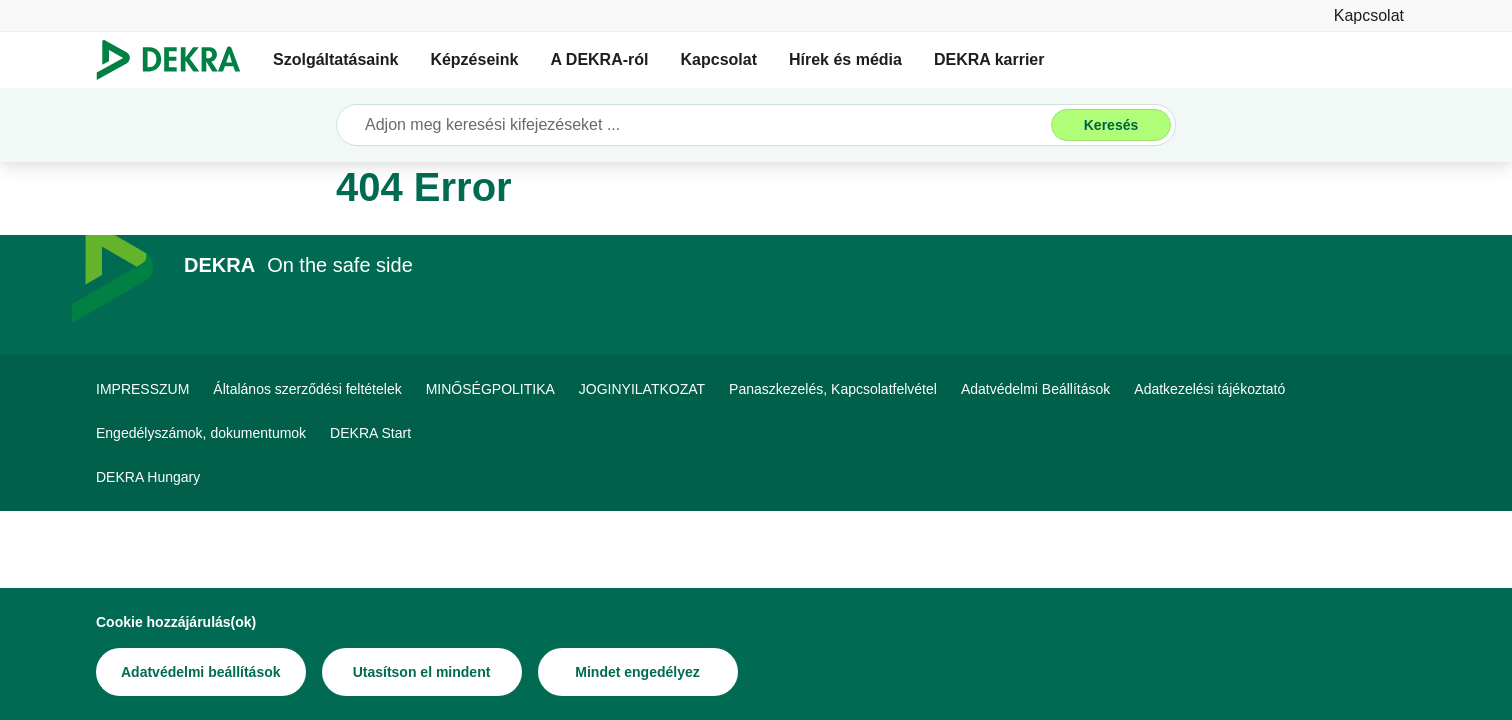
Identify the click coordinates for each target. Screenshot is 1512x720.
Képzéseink (474, 59)
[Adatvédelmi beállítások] (201, 673)
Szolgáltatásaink (335, 59)
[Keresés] (1111, 125)
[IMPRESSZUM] (142, 389)
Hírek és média (845, 59)
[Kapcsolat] (1369, 15)
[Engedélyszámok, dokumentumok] (201, 433)
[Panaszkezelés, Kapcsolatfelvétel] (833, 389)
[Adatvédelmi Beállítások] (1035, 389)
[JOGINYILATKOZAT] (642, 389)
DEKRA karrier (989, 59)
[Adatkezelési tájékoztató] (1209, 389)
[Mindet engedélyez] (638, 673)
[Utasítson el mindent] (422, 673)
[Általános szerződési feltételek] (307, 389)
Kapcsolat (719, 59)
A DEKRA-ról (599, 59)
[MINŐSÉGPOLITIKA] (490, 389)
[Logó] (176, 60)
